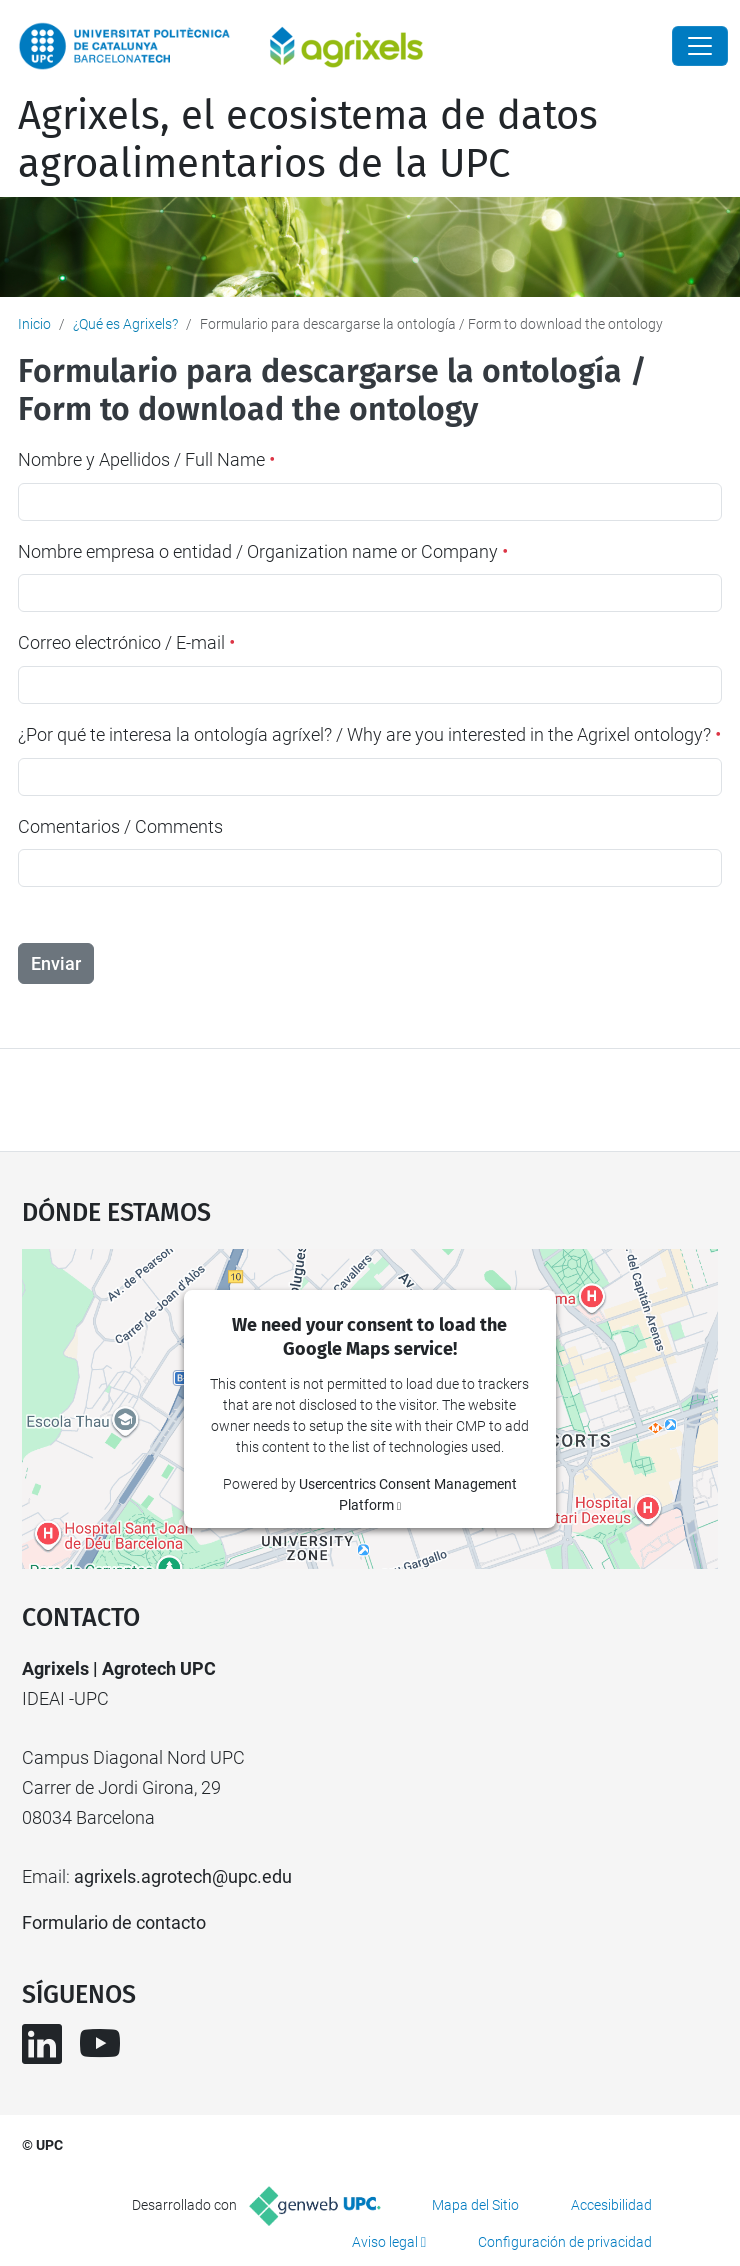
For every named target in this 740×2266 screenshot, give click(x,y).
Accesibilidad (611, 2205)
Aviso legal (385, 2242)
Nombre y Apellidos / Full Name (146, 459)
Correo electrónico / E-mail (126, 642)
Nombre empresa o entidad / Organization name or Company (263, 551)
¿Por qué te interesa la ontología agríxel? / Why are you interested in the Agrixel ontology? (369, 734)
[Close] (700, 46)
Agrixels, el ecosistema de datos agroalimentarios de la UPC (308, 140)
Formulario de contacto (114, 1922)
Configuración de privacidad (565, 2242)
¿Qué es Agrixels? (125, 324)
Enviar (56, 963)
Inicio (34, 324)
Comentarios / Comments (120, 826)
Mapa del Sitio (475, 2205)
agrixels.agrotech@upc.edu (183, 1876)
